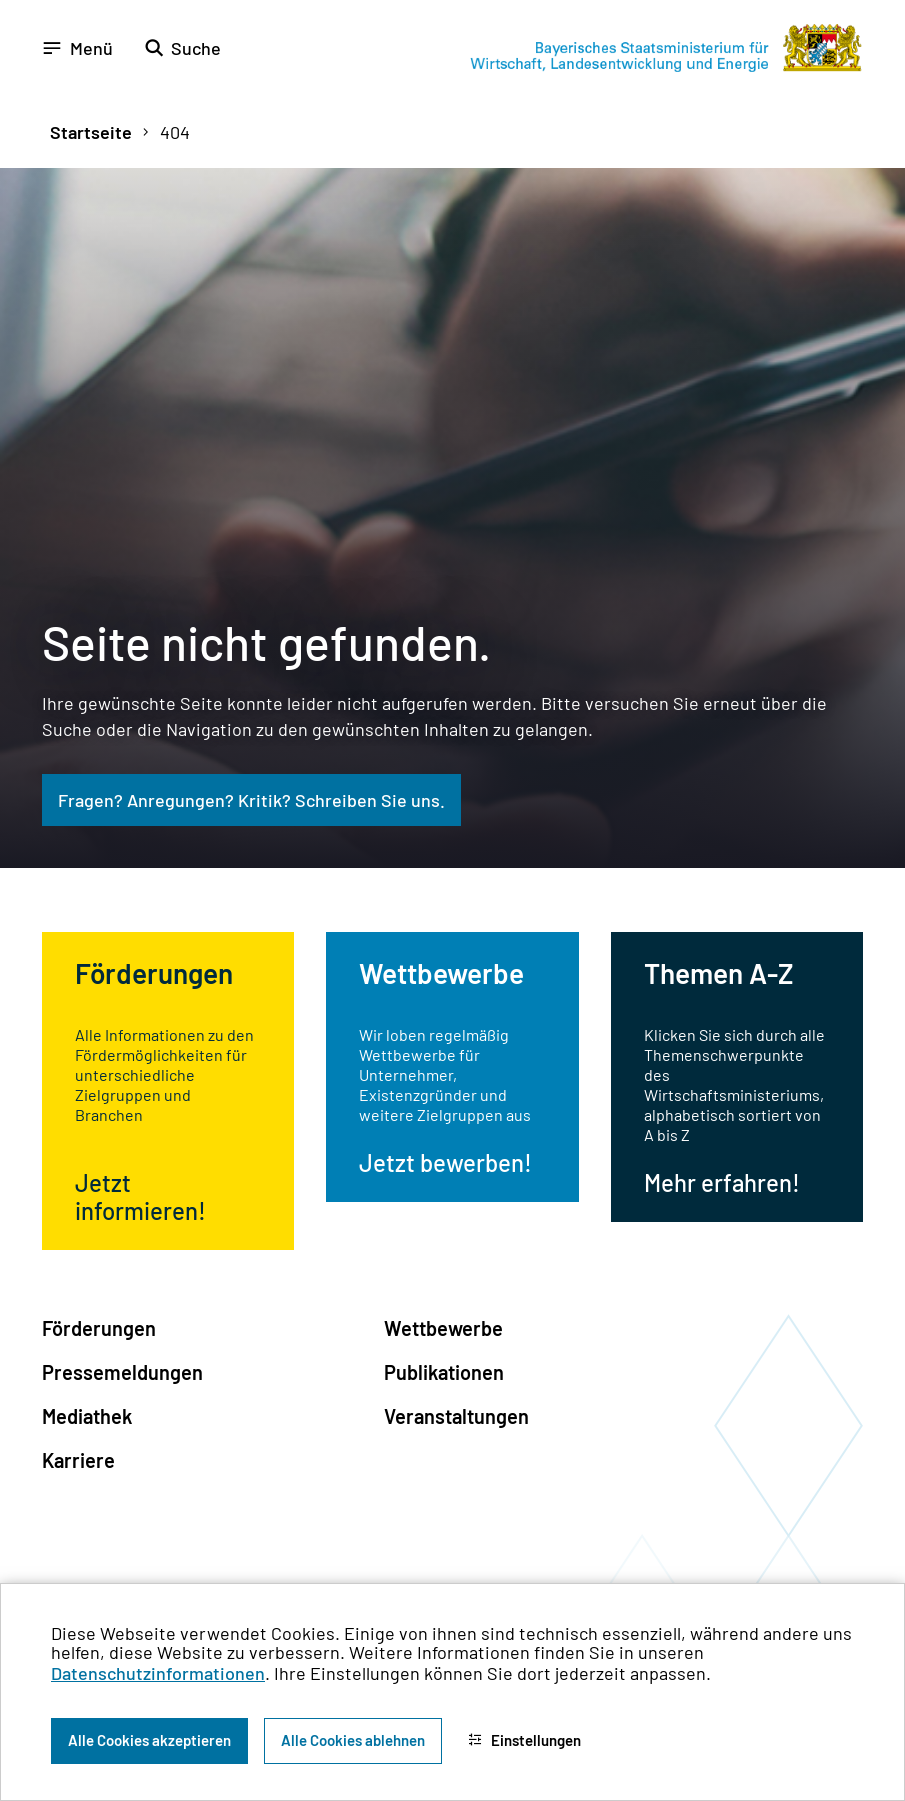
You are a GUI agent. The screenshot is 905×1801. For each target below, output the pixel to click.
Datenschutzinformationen (158, 1673)
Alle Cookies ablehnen (353, 1740)
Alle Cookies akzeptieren (149, 1740)
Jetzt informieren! (140, 1196)
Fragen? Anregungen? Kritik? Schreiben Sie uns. (251, 800)
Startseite (91, 132)
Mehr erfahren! (722, 1182)
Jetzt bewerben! (445, 1162)
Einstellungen (524, 1740)
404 (175, 132)
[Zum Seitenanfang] (863, 901)
